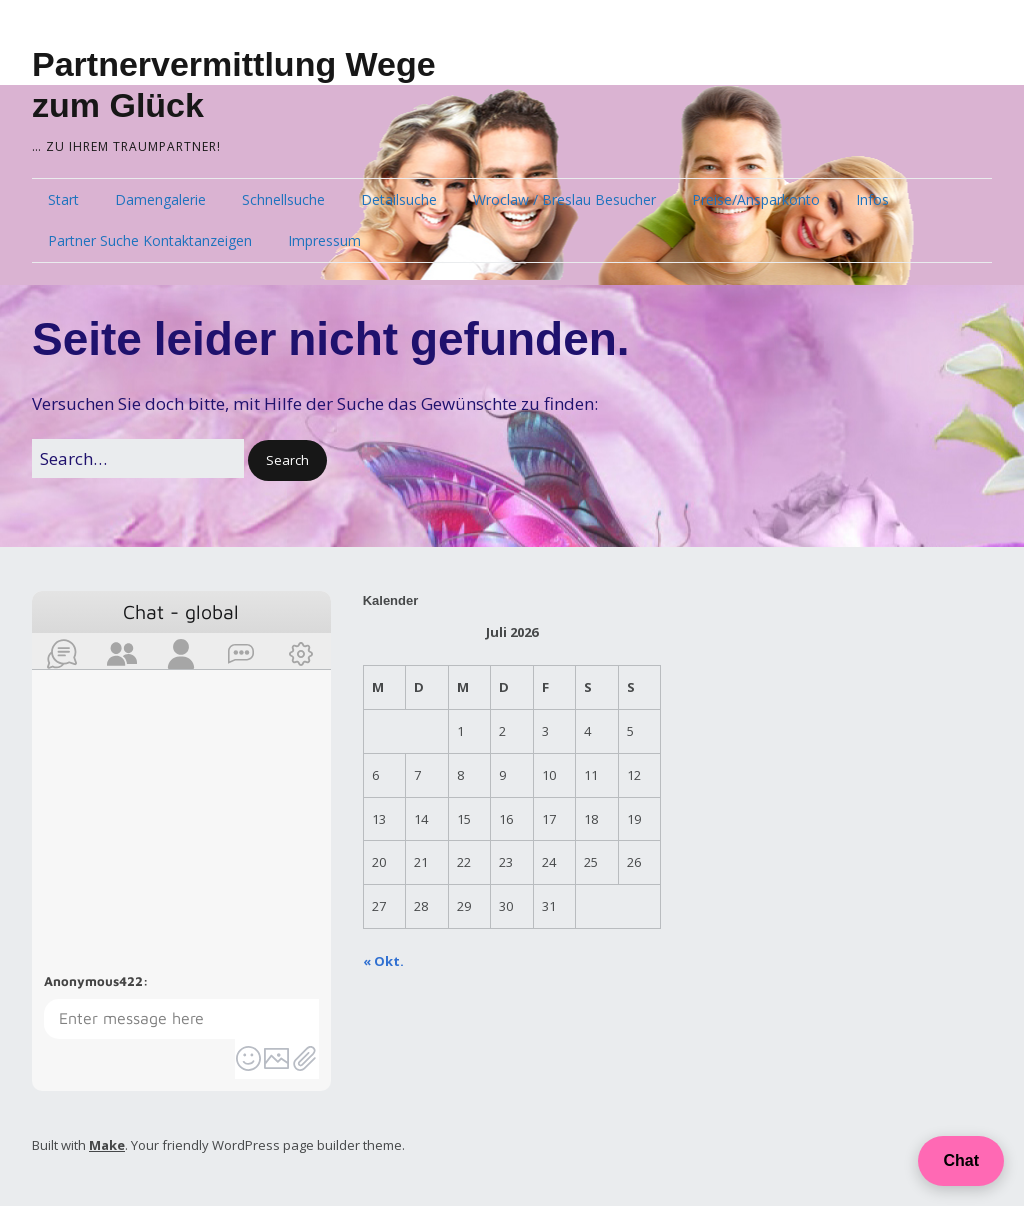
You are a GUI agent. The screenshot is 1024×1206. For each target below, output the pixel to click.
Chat (961, 1160)
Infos (872, 199)
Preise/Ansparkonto (756, 199)
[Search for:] (138, 458)
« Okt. (383, 961)
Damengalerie (160, 199)
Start (63, 199)
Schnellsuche (283, 199)
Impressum (324, 240)
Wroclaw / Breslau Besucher (564, 199)
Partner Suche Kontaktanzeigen (150, 240)
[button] (287, 460)
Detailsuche (399, 199)
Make (107, 1145)
